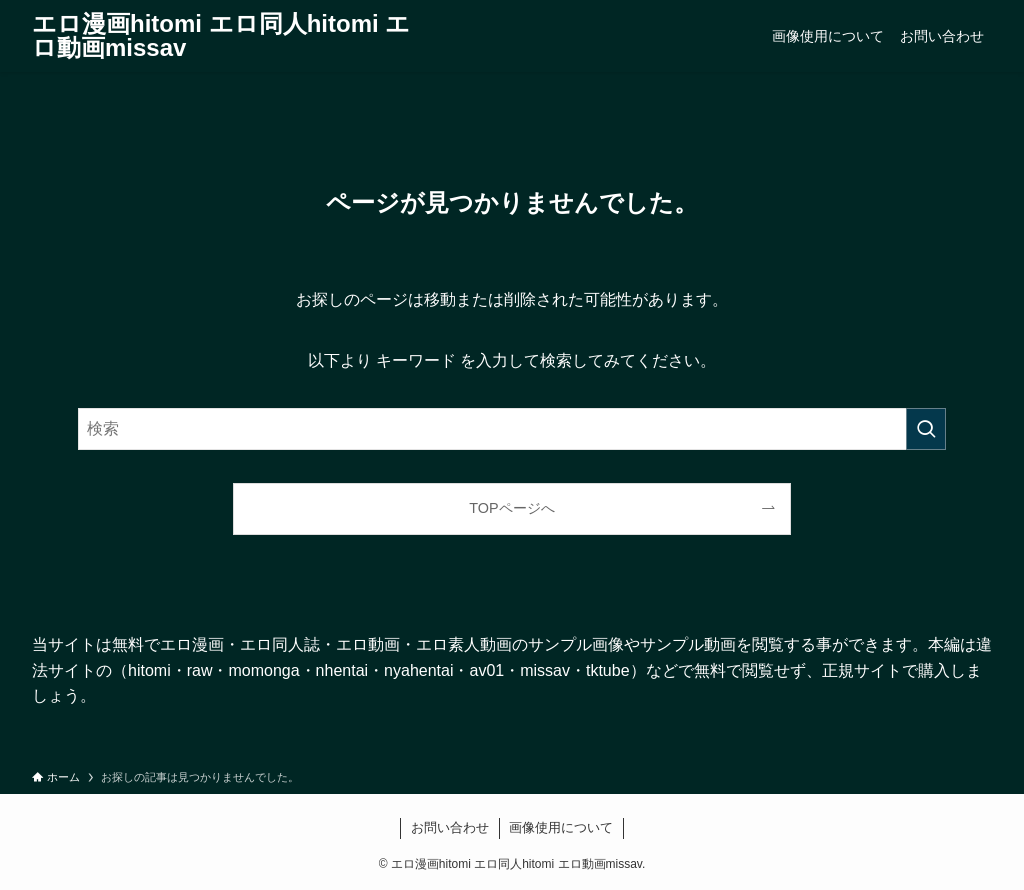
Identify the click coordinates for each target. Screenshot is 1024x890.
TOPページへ (511, 508)
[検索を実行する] (926, 429)
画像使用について (561, 827)
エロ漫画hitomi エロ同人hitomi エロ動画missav (221, 36)
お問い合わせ (450, 827)
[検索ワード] (512, 429)
